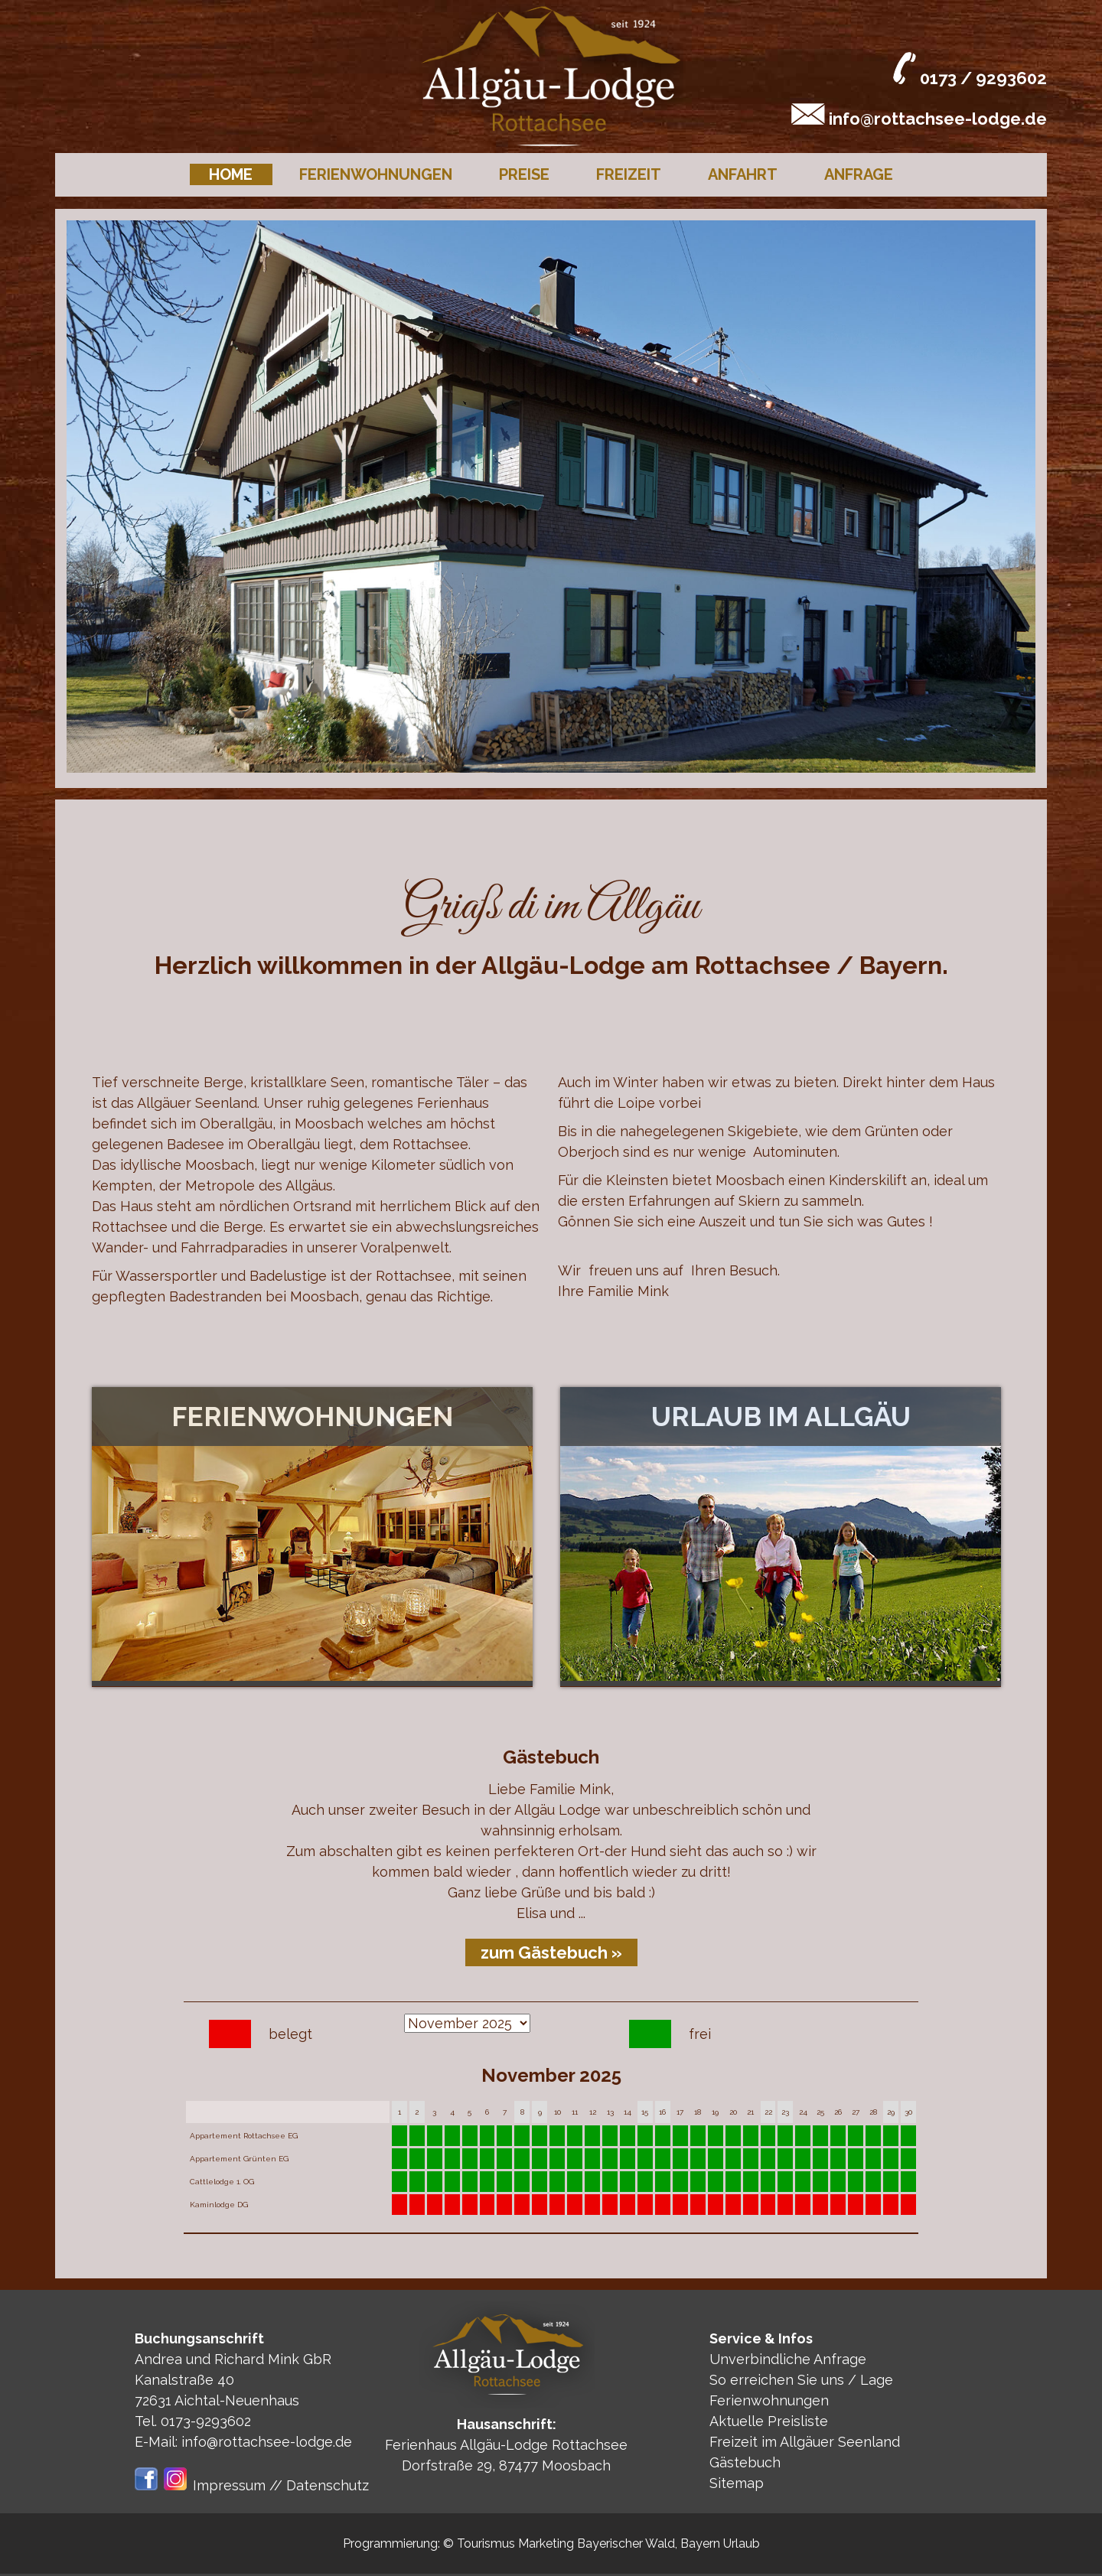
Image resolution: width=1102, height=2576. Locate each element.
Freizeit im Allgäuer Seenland (804, 2442)
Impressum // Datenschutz (281, 2485)
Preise (524, 174)
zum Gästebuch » (551, 1952)
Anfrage (858, 174)
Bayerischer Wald (626, 2543)
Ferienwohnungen (375, 174)
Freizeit (628, 174)
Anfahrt (743, 174)
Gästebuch (745, 2462)
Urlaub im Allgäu (781, 1416)
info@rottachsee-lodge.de (938, 119)
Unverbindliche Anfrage (787, 2359)
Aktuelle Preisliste (768, 2421)
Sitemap (736, 2483)
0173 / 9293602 (983, 78)
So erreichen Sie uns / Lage (801, 2380)
